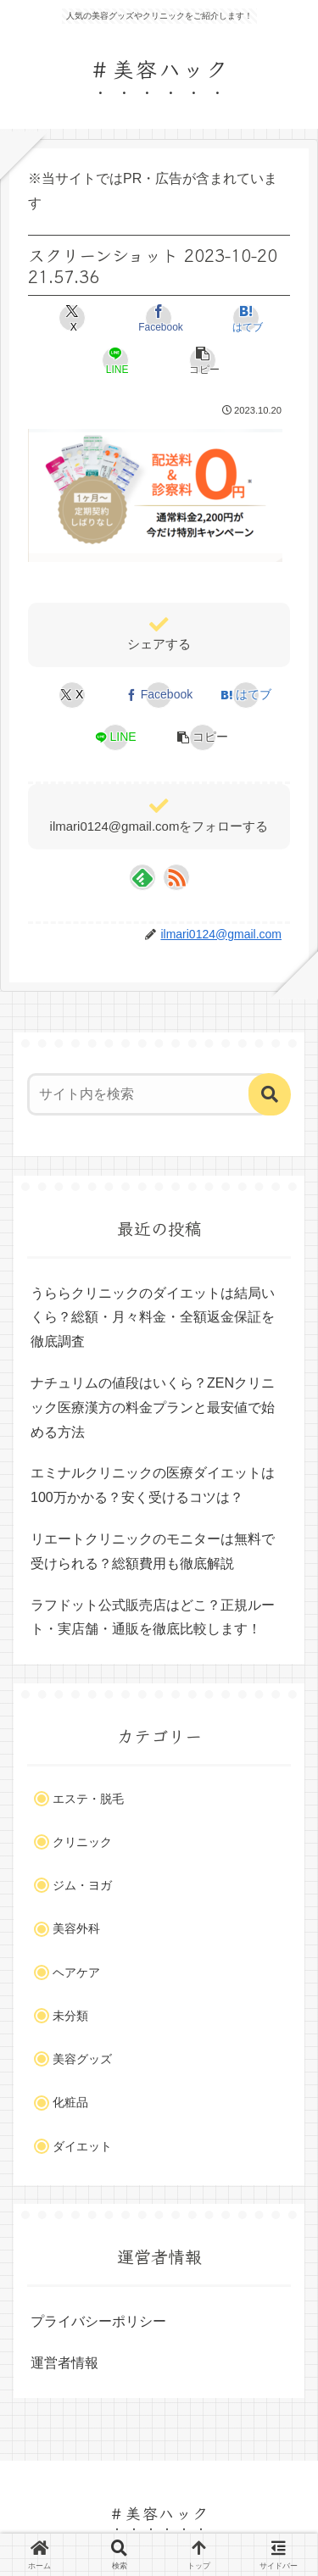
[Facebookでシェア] (158, 318)
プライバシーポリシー (98, 2321)
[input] (148, 1094)
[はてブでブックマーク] (246, 318)
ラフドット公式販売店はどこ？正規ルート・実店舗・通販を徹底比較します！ (153, 1617)
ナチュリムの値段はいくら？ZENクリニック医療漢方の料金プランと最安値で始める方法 (153, 1407)
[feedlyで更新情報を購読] (142, 877)
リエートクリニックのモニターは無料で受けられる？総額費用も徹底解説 (153, 1551)
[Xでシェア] (72, 318)
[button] (202, 360)
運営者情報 (64, 2363)
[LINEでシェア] (115, 360)
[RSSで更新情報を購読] (176, 877)
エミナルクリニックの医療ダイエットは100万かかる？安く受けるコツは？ (153, 1485)
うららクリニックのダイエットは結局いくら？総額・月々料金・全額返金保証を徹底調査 (153, 1317)
